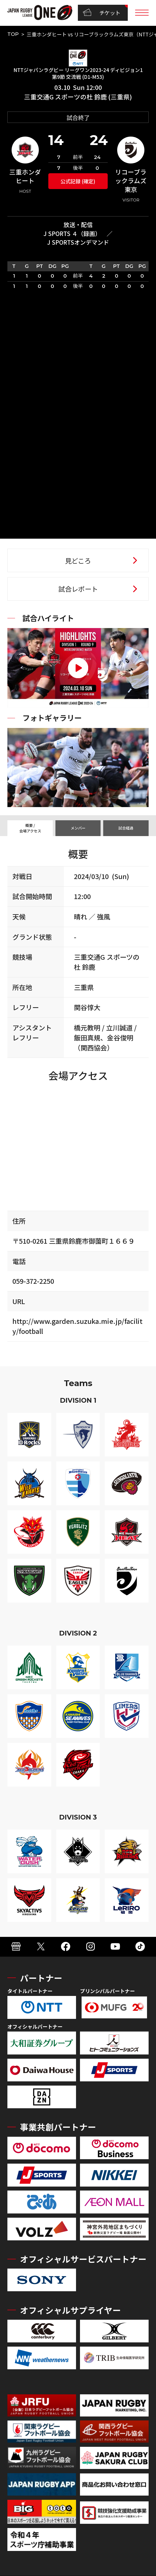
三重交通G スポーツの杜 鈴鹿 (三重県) (78, 96)
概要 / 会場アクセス (30, 828)
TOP (13, 34)
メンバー (78, 828)
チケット (101, 12)
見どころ (78, 560)
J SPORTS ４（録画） (72, 233)
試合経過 (126, 828)
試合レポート (78, 589)
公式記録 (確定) (77, 181)
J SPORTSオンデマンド (78, 242)
